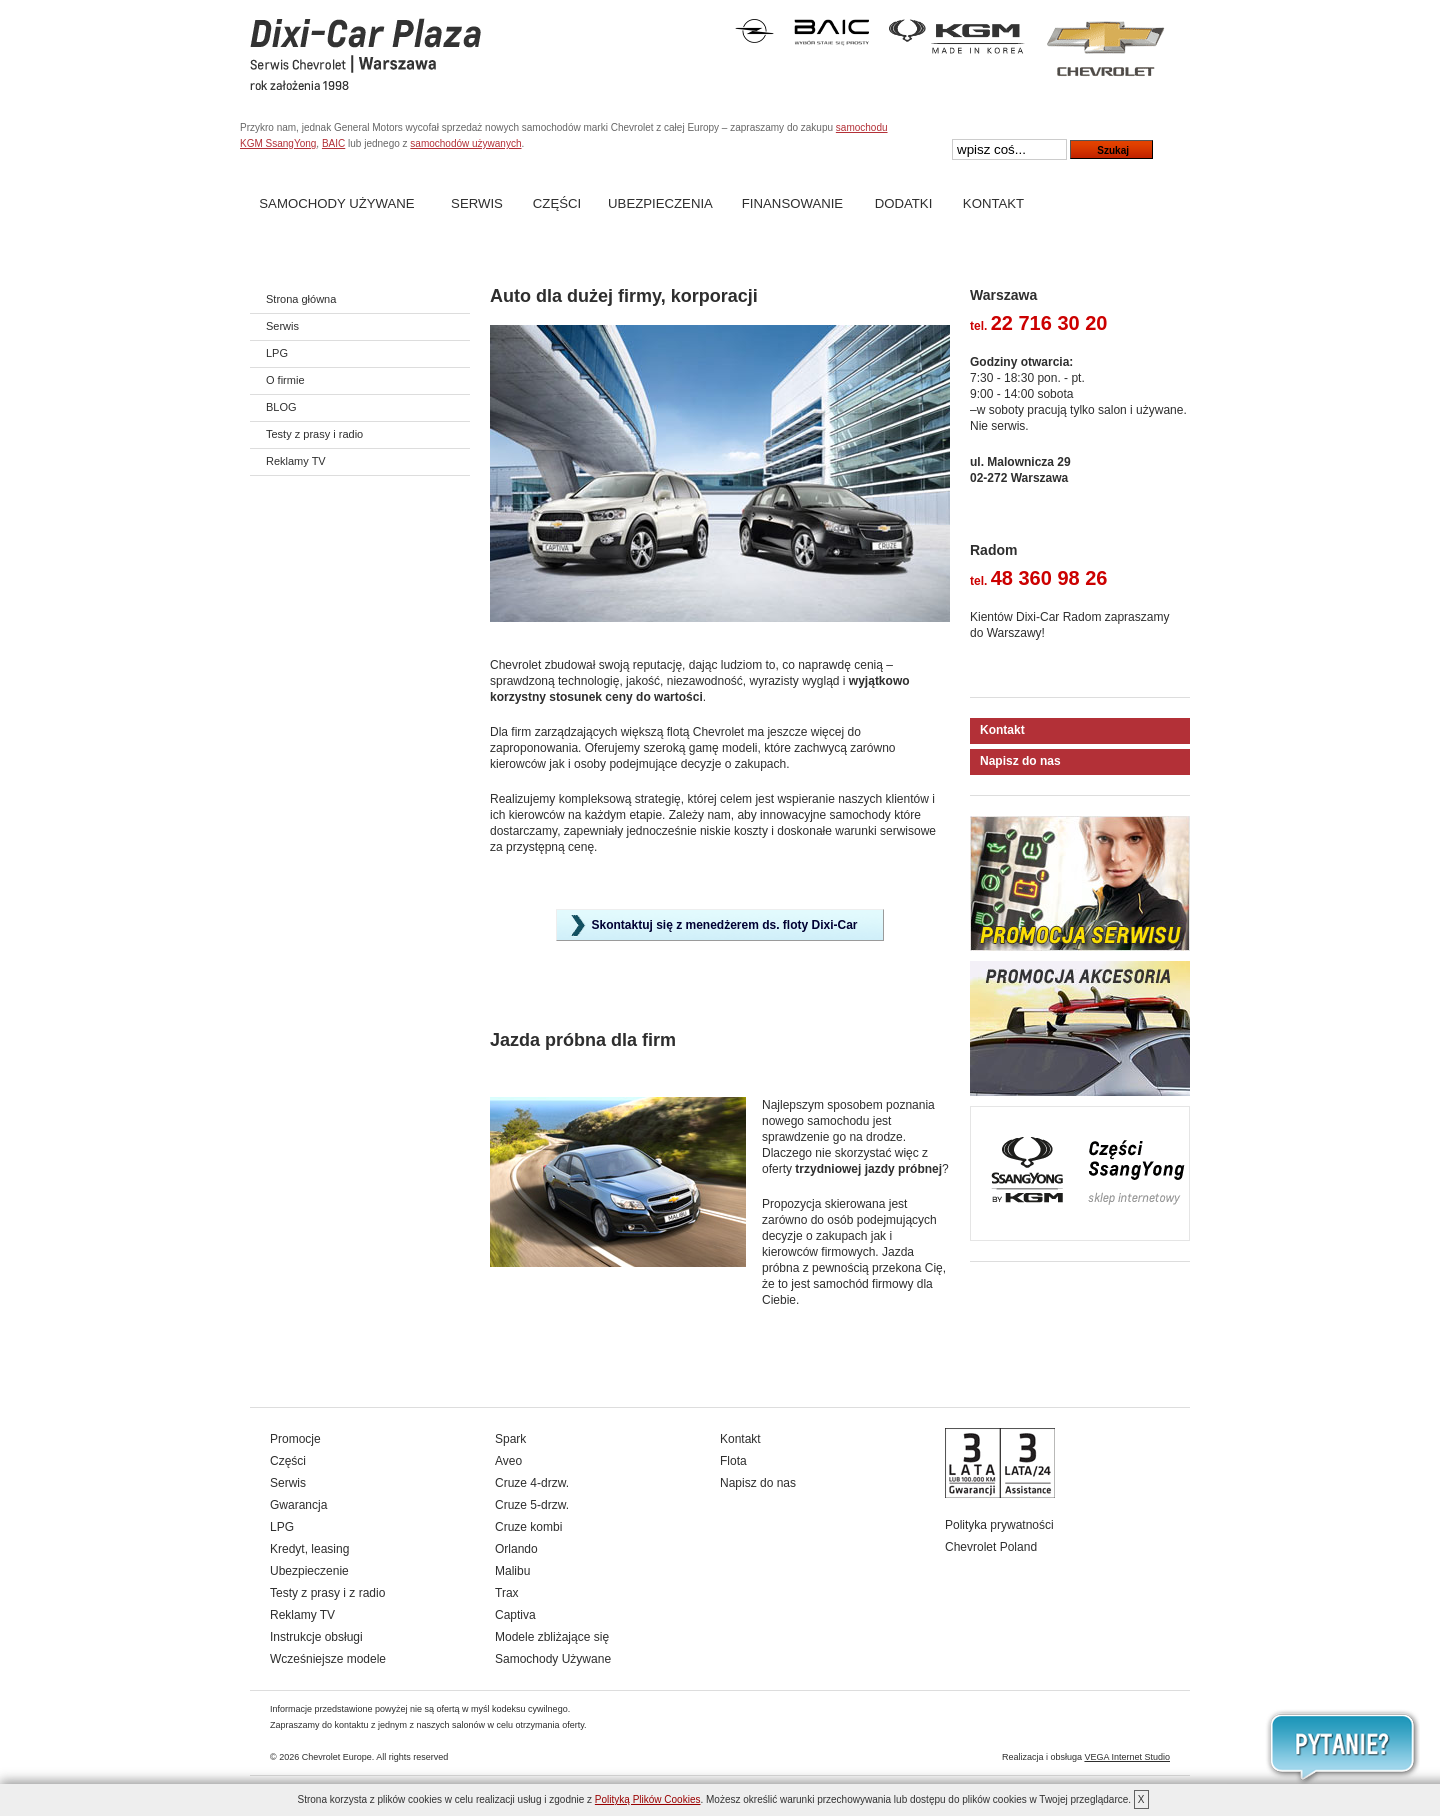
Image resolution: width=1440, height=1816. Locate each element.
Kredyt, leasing (309, 1549)
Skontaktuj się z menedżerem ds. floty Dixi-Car (724, 925)
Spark (510, 1439)
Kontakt (993, 203)
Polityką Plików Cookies (648, 1799)
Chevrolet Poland (991, 1547)
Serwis (477, 203)
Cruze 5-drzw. (532, 1505)
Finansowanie (792, 203)
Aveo (508, 1461)
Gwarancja (298, 1505)
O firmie (285, 380)
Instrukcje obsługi (316, 1637)
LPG (277, 353)
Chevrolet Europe (337, 1757)
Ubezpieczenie (309, 1571)
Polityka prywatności (999, 1525)
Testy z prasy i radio (314, 434)
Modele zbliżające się (552, 1637)
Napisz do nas (1020, 761)
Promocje (295, 1439)
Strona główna (301, 299)
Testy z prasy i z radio (327, 1593)
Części (557, 203)
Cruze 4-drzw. (532, 1483)
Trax (507, 1593)
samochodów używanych (465, 143)
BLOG (281, 407)
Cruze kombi (528, 1527)
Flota (733, 1461)
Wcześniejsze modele (328, 1659)
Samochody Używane (336, 203)
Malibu (512, 1571)
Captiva (515, 1615)
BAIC (333, 143)
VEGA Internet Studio (1127, 1757)
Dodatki (904, 203)
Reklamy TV (296, 461)
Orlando (516, 1549)
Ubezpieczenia (660, 203)
